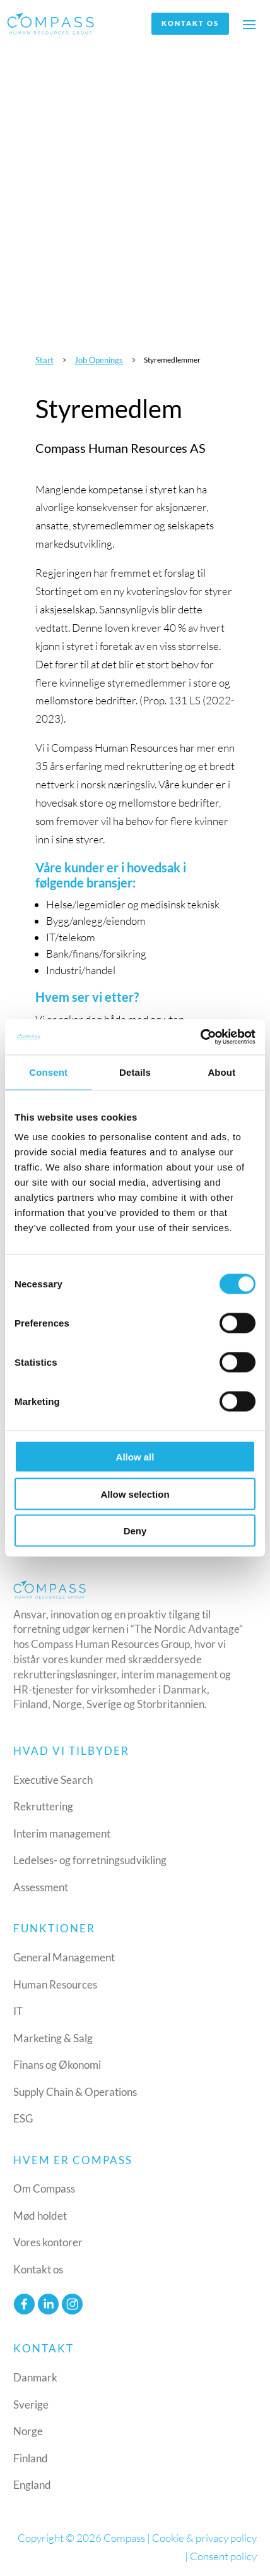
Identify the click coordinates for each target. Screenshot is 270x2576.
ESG (23, 2118)
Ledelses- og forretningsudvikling (90, 1860)
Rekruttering (43, 1806)
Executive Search (53, 1779)
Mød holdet (40, 2215)
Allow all (135, 1457)
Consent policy (223, 2556)
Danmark (35, 2377)
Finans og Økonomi (57, 2064)
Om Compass (44, 2188)
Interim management (61, 1833)
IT (18, 2011)
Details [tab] (135, 1071)
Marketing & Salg (53, 2038)
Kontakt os (190, 23)
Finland (30, 2458)
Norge (28, 2431)
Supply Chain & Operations (75, 2091)
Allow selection (134, 1493)
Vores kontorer (48, 2242)
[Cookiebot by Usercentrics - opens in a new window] (200, 1037)
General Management (64, 1957)
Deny (135, 1531)
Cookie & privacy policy (204, 2537)
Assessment (40, 1887)
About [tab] (221, 1071)
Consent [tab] (48, 1071)
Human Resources (55, 1984)
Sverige (31, 2404)
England (32, 2484)
